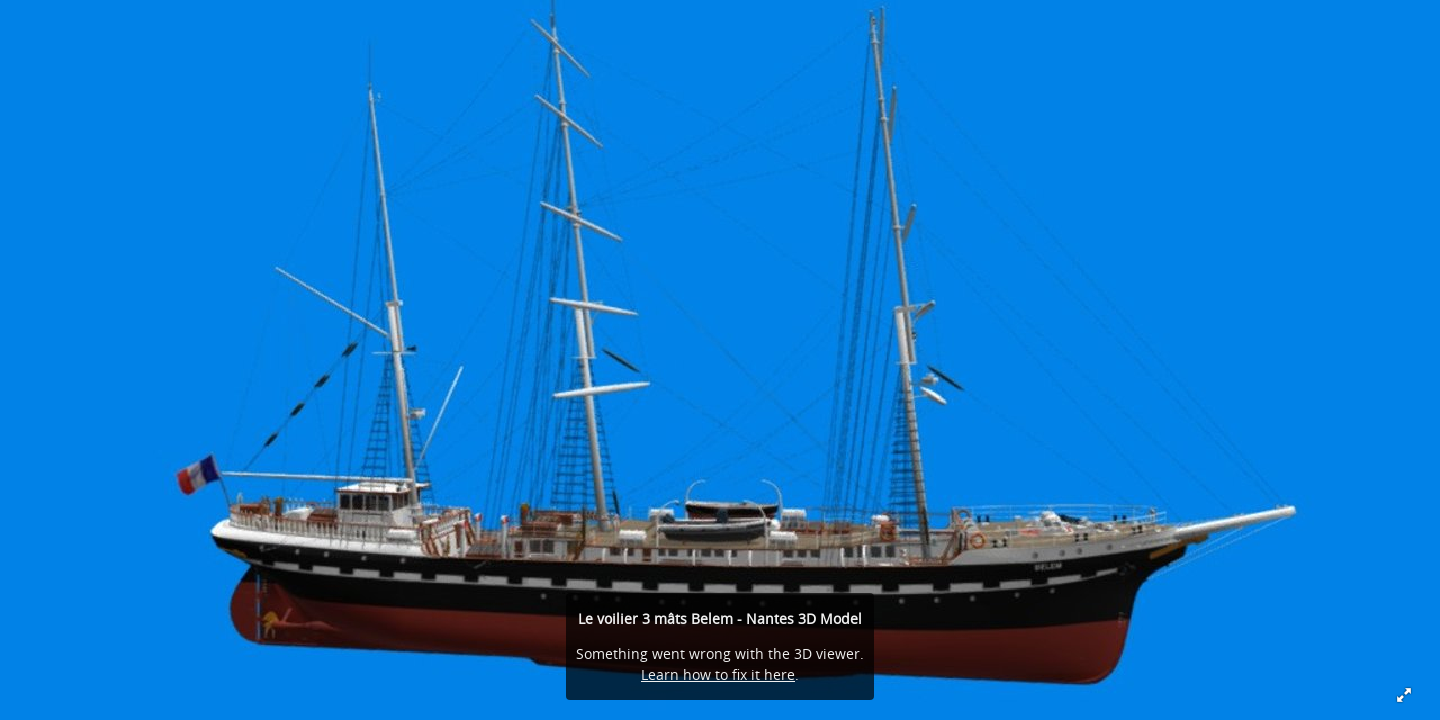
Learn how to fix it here (718, 674)
